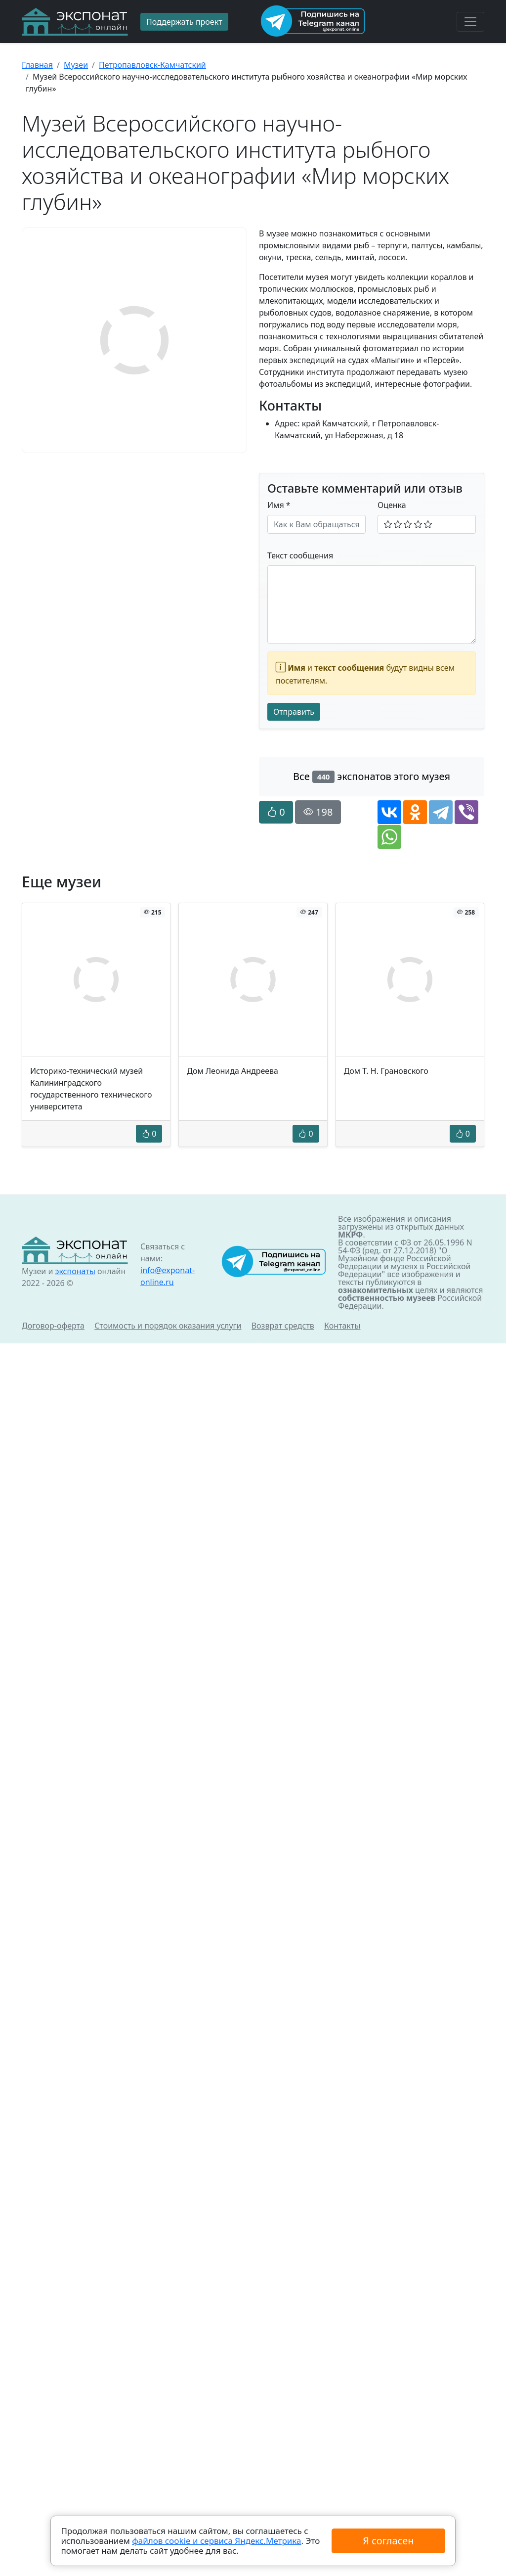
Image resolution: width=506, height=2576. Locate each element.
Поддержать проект (184, 21)
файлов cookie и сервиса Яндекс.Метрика (216, 2540)
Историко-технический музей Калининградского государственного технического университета (91, 1088)
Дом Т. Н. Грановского (386, 1070)
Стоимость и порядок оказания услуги (167, 1325)
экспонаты (75, 1271)
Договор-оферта (53, 1325)
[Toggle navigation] (470, 22)
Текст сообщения (300, 555)
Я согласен (388, 2540)
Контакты (342, 1325)
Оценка (392, 505)
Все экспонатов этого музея (371, 776)
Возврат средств (283, 1325)
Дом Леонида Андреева (232, 1070)
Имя (279, 505)
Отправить (293, 711)
